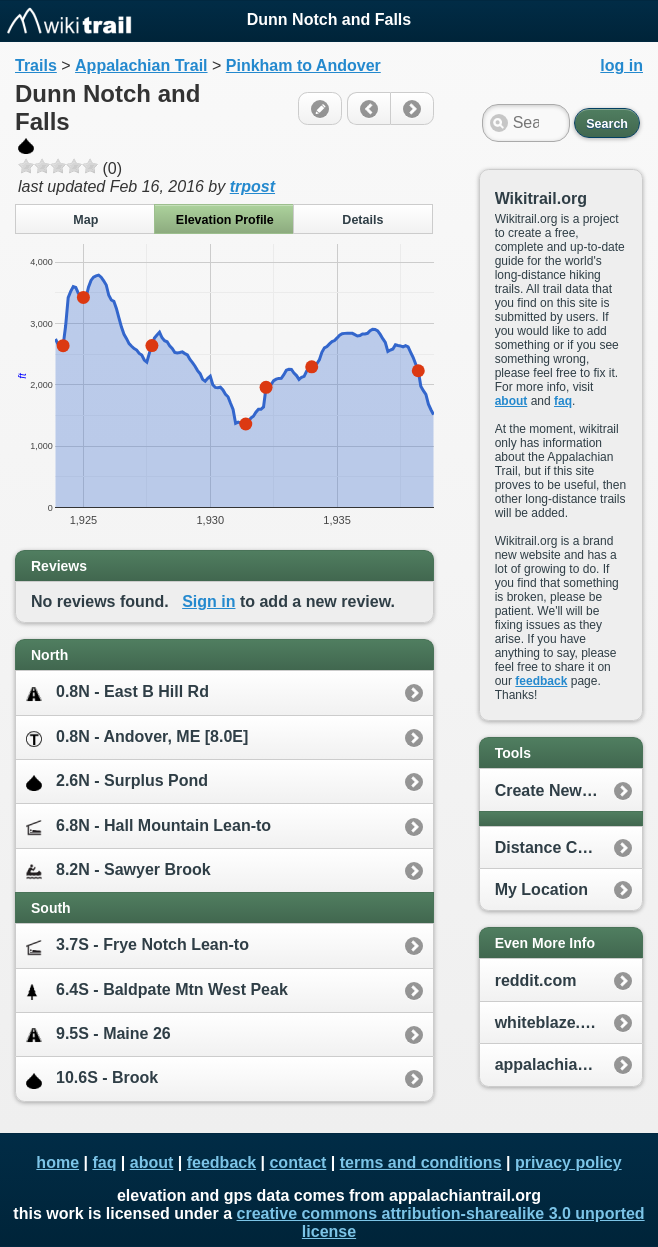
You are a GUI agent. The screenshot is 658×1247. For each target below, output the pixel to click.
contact (297, 1162)
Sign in (208, 601)
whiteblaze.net (549, 1022)
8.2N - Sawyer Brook (118, 870)
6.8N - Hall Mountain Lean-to (148, 826)
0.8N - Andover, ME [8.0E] (137, 737)
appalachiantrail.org (568, 1064)
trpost (252, 186)
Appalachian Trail (141, 65)
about (511, 401)
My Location (541, 889)
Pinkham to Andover (303, 65)
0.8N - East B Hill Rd (117, 692)
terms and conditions (421, 1162)
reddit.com (536, 980)
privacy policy (568, 1162)
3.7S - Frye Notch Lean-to (137, 945)
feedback (541, 681)
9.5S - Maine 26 (98, 1034)
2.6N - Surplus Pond (117, 781)
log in (621, 65)
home (57, 1162)
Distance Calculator (568, 847)
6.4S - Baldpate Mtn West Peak (157, 990)
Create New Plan (557, 790)
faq (563, 401)
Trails (36, 65)
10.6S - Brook (92, 1078)
